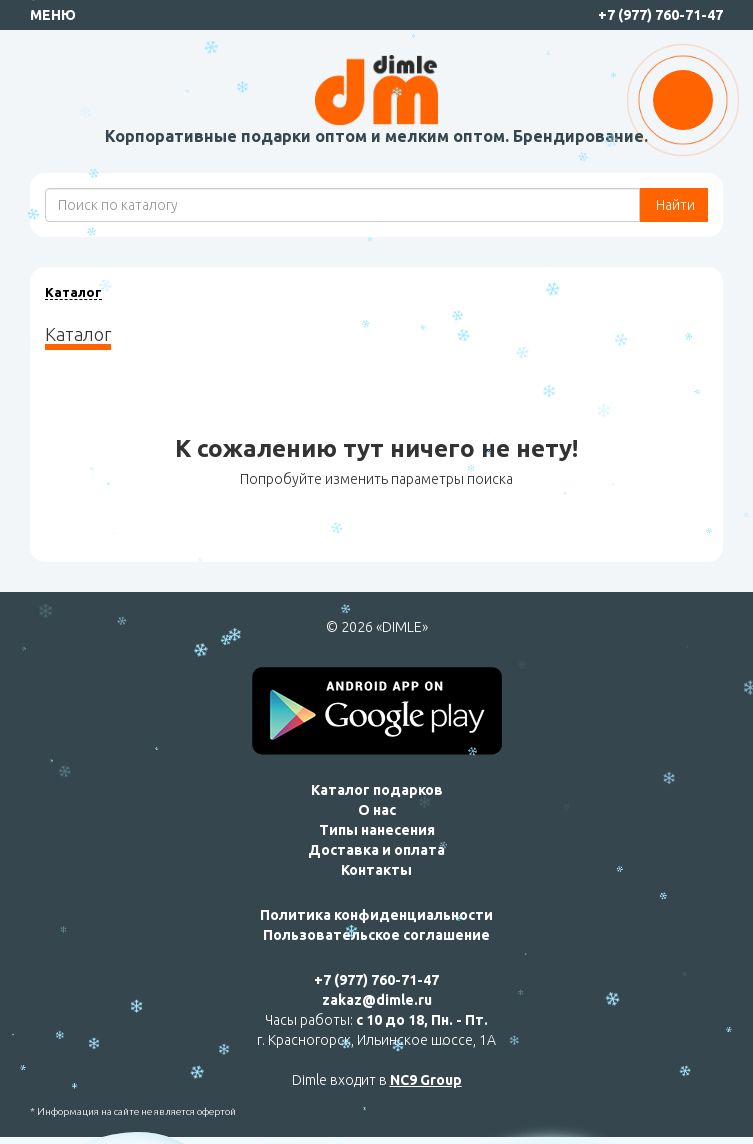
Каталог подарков (377, 790)
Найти (674, 205)
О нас (377, 810)
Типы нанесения (377, 830)
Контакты (376, 870)
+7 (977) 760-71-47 (660, 15)
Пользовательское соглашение (376, 935)
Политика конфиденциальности (376, 915)
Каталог (73, 292)
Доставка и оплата (376, 850)
